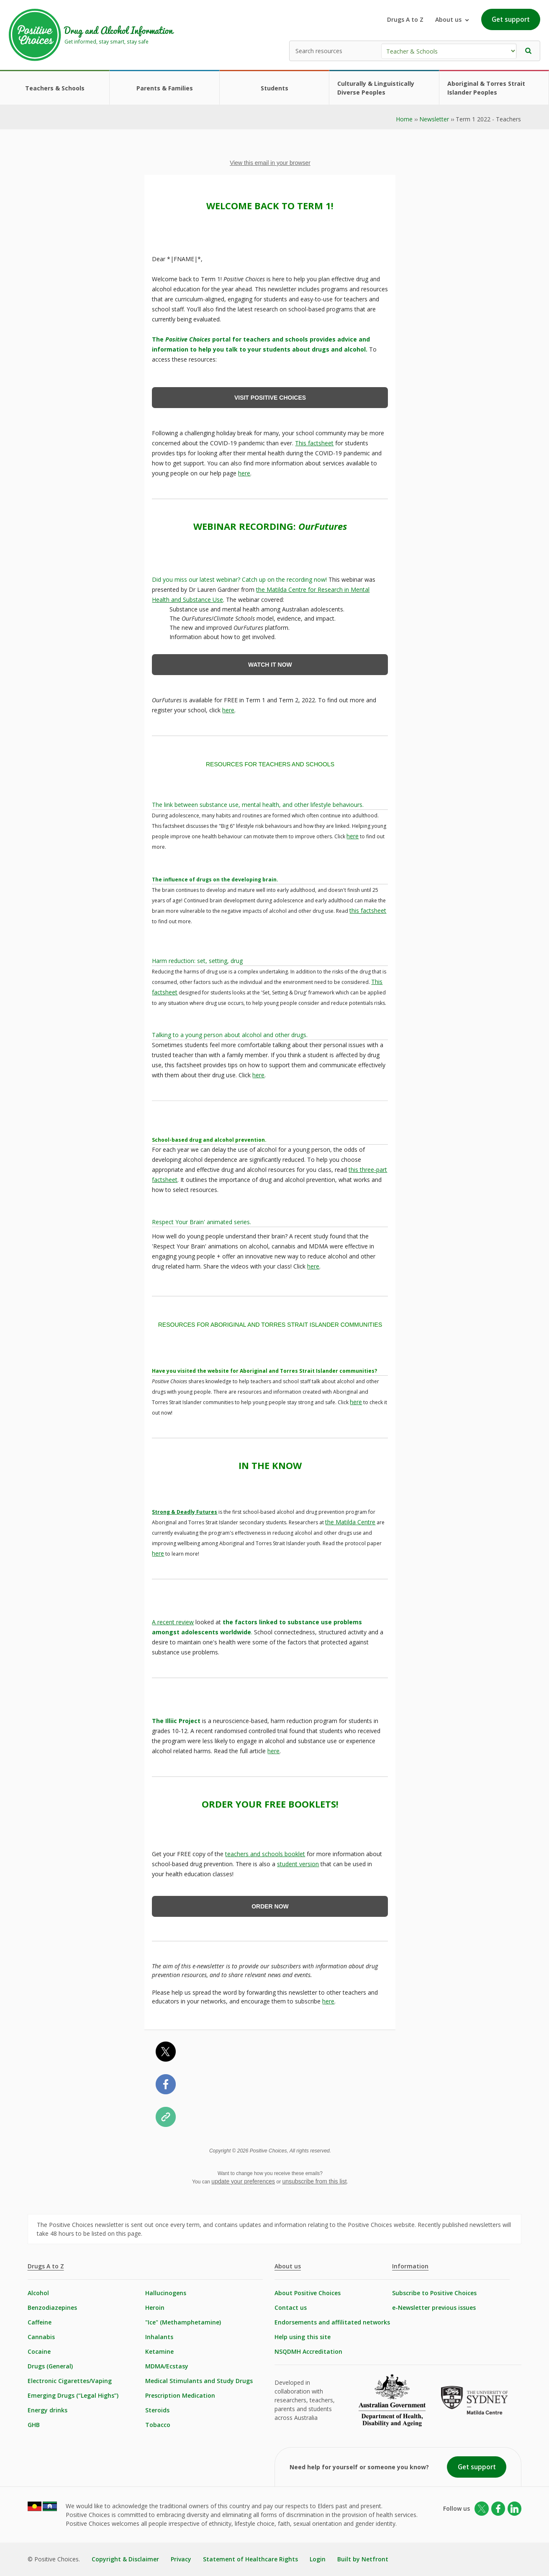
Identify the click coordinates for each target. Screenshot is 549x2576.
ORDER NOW (270, 1906)
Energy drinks (47, 2410)
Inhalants (159, 2337)
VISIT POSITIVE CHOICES (270, 398)
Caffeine (39, 2322)
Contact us (290, 2307)
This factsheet (314, 443)
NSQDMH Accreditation (308, 2351)
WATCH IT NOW (270, 665)
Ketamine (159, 2351)
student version (298, 1864)
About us (287, 2266)
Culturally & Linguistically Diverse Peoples (375, 88)
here (244, 473)
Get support (511, 19)
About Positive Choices (307, 2293)
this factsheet (367, 910)
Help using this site (302, 2337)
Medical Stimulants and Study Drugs (199, 2381)
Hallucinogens (165, 2293)
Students (274, 88)
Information (410, 2266)
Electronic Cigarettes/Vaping (70, 2381)
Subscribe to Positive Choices (434, 2293)
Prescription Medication (180, 2395)
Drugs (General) (50, 2366)
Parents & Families (164, 88)
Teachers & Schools (55, 88)
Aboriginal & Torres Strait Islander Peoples (486, 88)
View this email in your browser (270, 162)
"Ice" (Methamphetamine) (183, 2322)
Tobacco (157, 2425)
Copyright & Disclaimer (125, 2559)
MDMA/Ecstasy (166, 2366)
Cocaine (39, 2351)
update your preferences (243, 2181)
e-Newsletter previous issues (434, 2307)
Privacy (181, 2559)
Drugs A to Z (405, 19)
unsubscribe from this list (314, 2181)
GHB (34, 2425)
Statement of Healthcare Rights (250, 2559)
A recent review (173, 1622)
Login (318, 2559)
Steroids (157, 2410)
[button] (528, 51)
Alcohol (38, 2293)
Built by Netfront (362, 2559)
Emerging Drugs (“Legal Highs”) (73, 2395)
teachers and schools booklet (265, 1854)
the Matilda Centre (350, 1522)
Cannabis (41, 2337)
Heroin (154, 2307)
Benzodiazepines (52, 2307)
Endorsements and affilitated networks (332, 2322)
